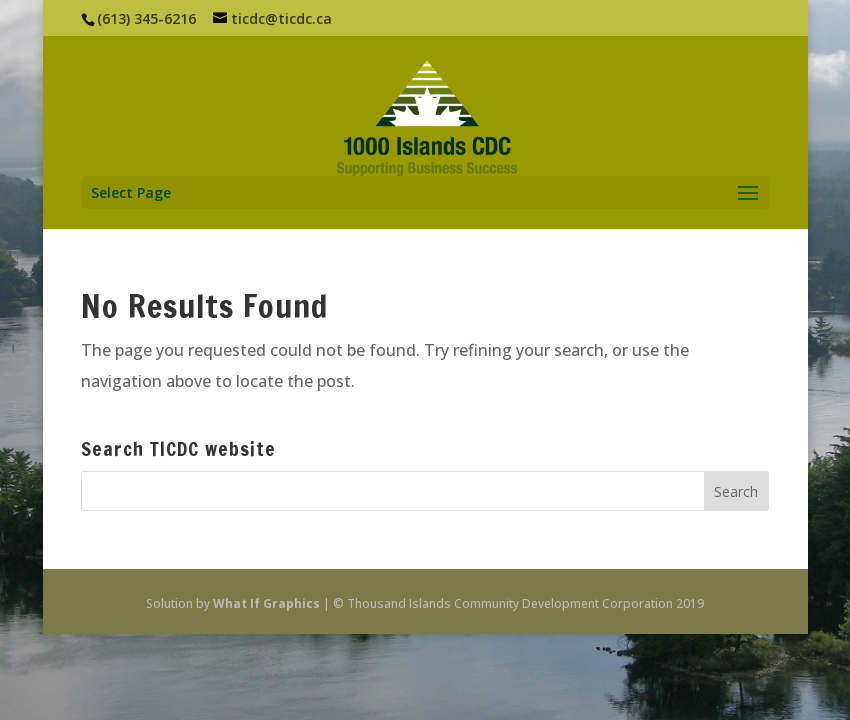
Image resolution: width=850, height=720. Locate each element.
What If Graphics (266, 603)
